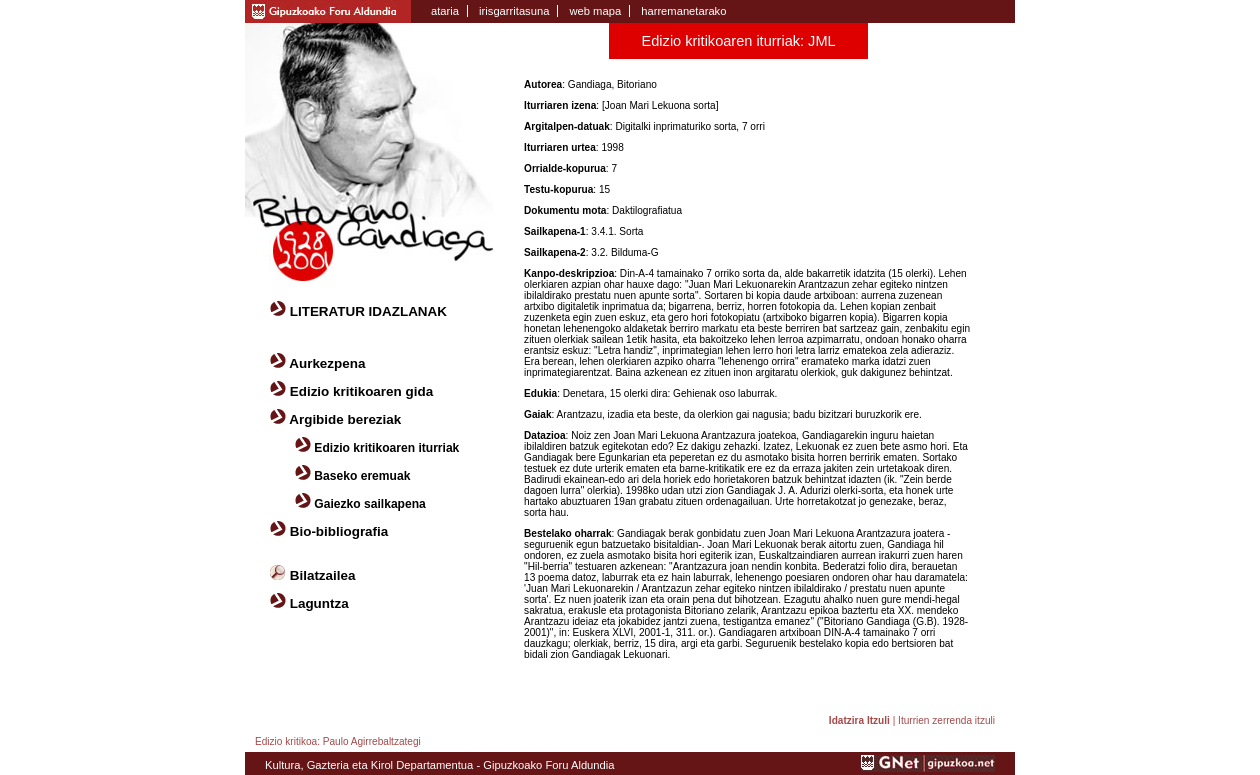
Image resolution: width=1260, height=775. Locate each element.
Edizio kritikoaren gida (361, 391)
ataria (445, 11)
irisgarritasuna (514, 11)
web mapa (595, 11)
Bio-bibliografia (339, 531)
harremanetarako (683, 11)
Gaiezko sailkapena (369, 504)
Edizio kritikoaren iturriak (386, 448)
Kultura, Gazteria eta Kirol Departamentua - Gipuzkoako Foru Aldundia (439, 765)
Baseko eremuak (362, 476)
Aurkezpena (327, 363)
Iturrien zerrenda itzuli (946, 720)
